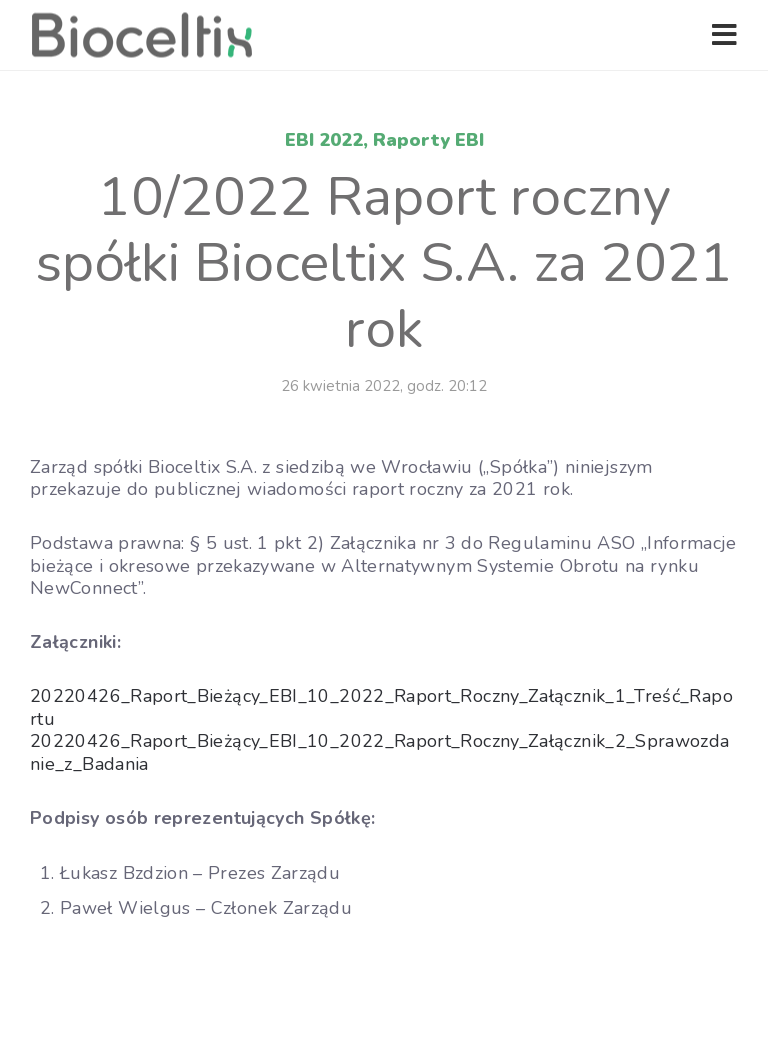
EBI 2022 (324, 140)
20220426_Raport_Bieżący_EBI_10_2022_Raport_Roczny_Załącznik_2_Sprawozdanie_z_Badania (380, 752)
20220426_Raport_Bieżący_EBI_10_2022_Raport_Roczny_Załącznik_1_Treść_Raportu (381, 707)
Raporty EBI (428, 140)
